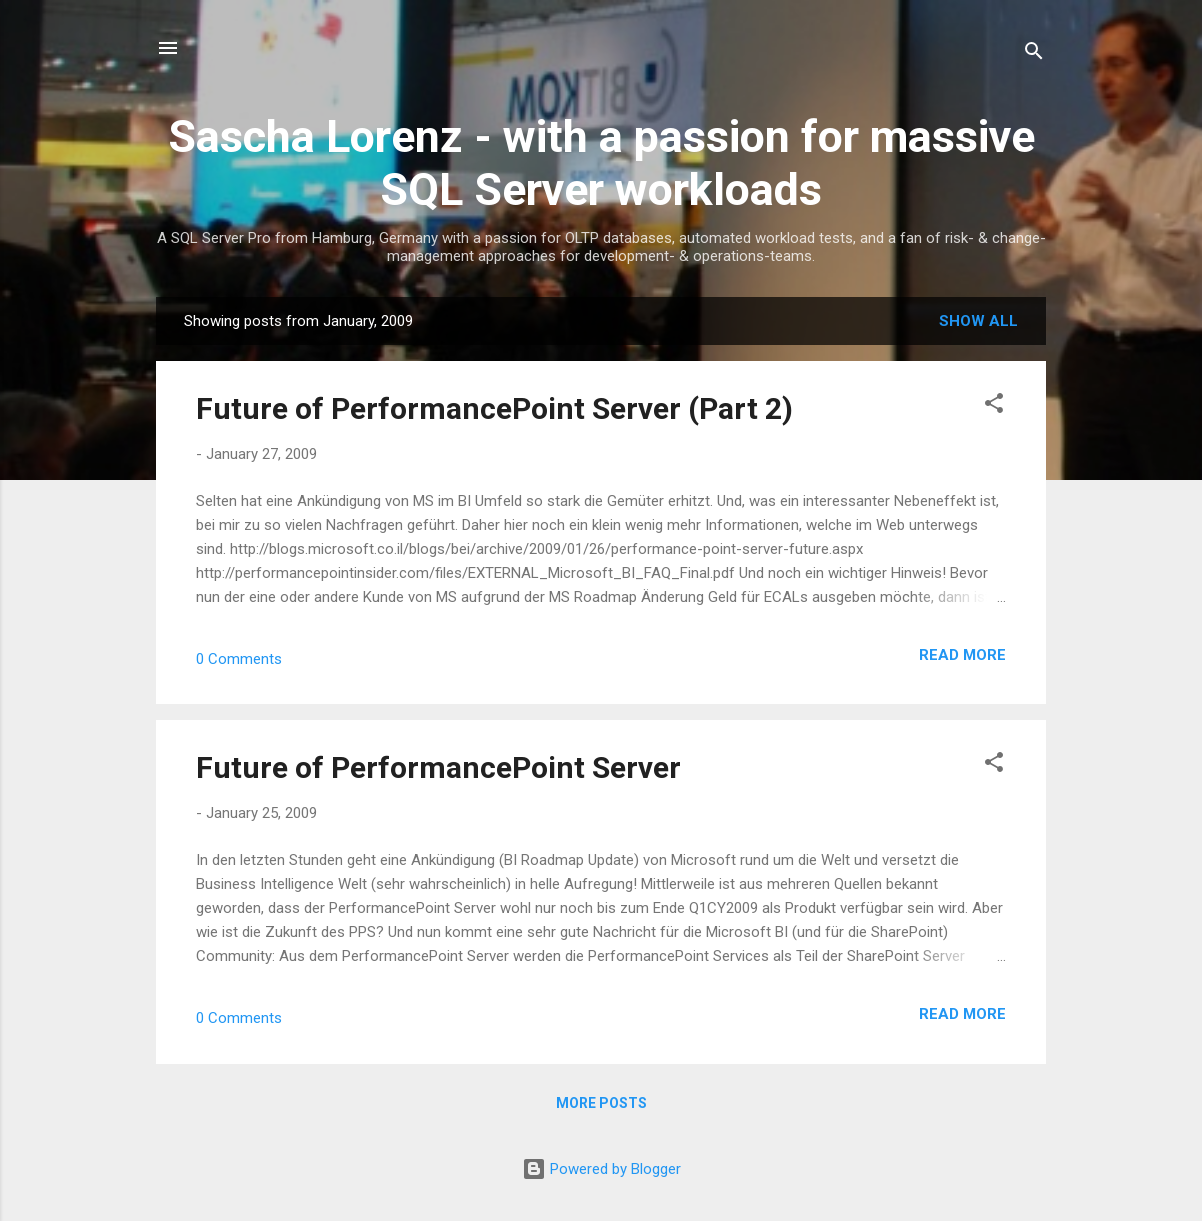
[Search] (1034, 54)
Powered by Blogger (601, 1169)
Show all (978, 321)
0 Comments (239, 659)
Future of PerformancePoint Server (438, 767)
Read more (962, 655)
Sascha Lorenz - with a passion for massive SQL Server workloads (601, 163)
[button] (994, 406)
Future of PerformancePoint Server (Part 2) (494, 408)
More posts (601, 1103)
